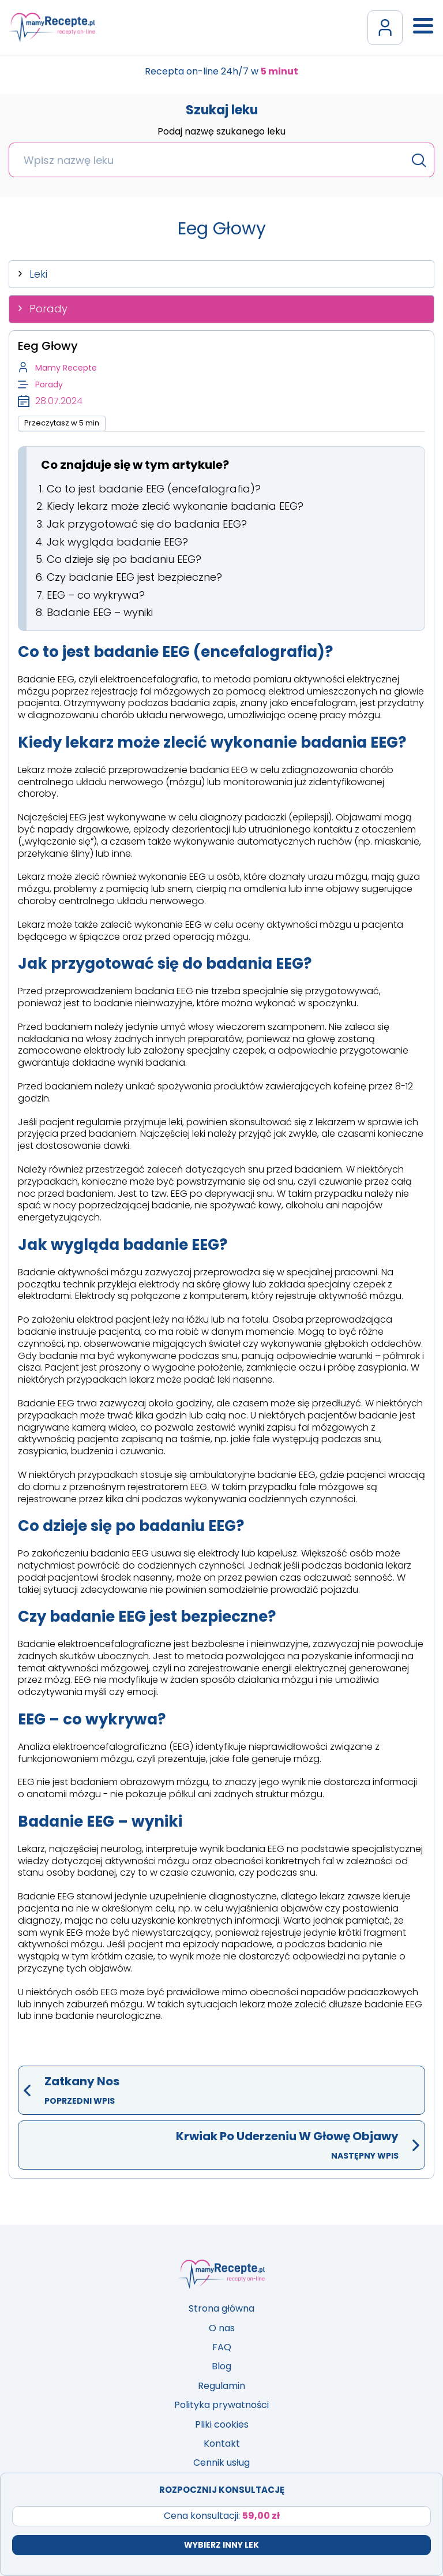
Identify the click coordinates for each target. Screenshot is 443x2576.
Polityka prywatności (221, 2404)
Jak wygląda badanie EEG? (117, 542)
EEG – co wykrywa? (96, 595)
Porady (48, 308)
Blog (221, 2366)
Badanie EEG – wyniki (100, 612)
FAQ (221, 2347)
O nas (222, 2328)
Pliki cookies (222, 2424)
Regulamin (221, 2385)
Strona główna (221, 2308)
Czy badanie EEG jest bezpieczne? (134, 577)
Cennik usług (221, 2462)
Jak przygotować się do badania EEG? (147, 524)
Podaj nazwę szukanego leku (221, 132)
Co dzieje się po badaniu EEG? (124, 559)
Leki (38, 274)
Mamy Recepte (66, 368)
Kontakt (222, 2443)
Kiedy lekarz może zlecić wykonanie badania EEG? (175, 506)
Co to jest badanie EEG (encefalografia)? (154, 488)
